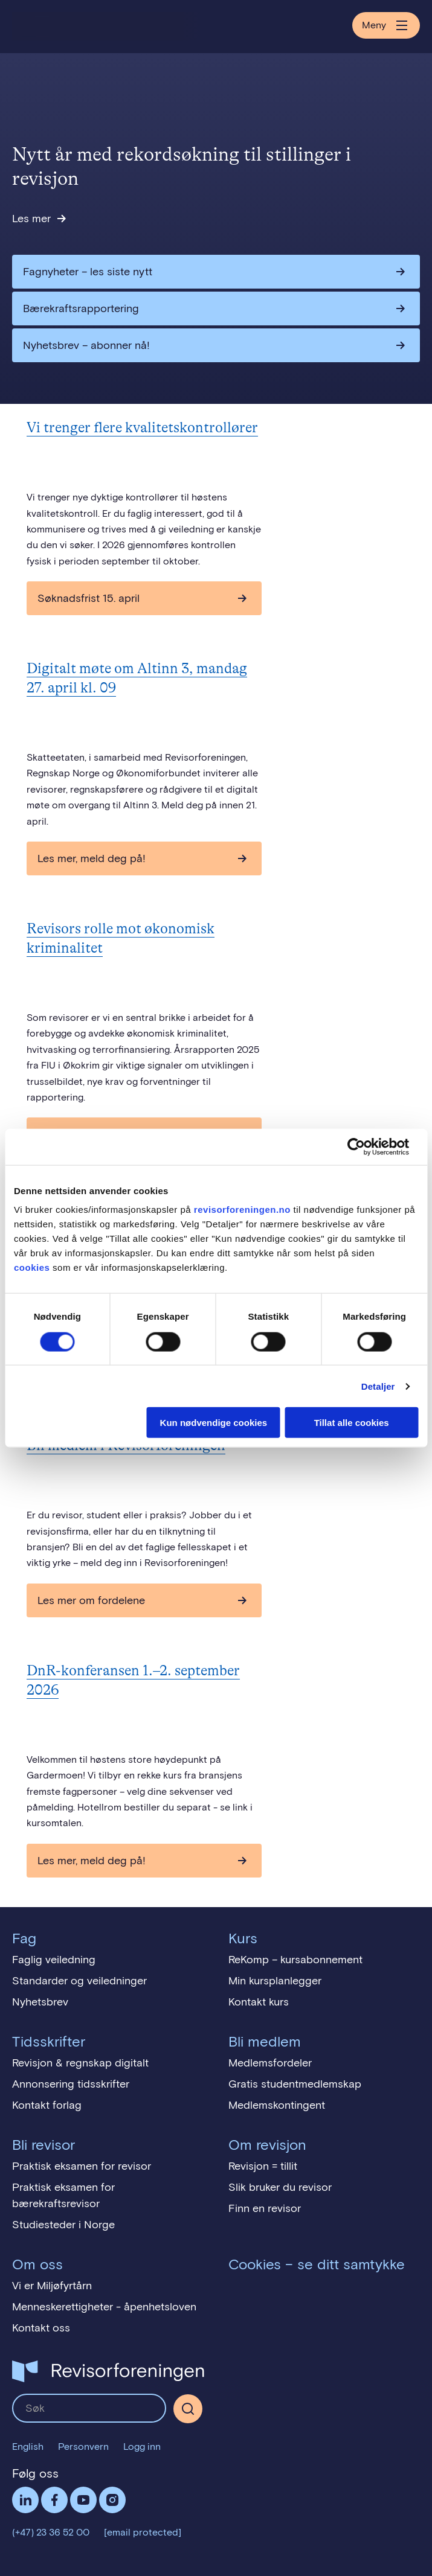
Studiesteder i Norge (63, 2224)
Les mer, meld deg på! (91, 858)
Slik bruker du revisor (280, 2187)
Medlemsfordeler (270, 2062)
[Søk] (187, 2408)
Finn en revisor (264, 2208)
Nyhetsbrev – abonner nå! (86, 345)
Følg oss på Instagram (112, 2500)
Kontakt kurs (258, 2002)
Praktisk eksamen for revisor (81, 2166)
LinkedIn (25, 2500)
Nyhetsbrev (40, 2002)
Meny (386, 25)
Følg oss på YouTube (83, 2500)
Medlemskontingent (276, 2105)
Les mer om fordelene (91, 1600)
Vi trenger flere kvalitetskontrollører (142, 428)
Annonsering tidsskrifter (70, 2084)
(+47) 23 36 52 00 (50, 2532)
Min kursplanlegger (274, 1980)
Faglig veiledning (53, 1959)
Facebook (54, 2500)
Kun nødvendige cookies (214, 1422)
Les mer (31, 218)
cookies (32, 1267)
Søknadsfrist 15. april (88, 598)
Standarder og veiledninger (79, 1980)
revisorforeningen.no (242, 1209)
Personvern (83, 2446)
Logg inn (142, 2446)
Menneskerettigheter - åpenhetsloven (104, 2306)
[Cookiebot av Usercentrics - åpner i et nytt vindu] (365, 1146)
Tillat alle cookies (351, 1422)
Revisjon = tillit (262, 2166)
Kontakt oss (41, 2328)
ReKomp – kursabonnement (295, 1959)
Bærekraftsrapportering (81, 308)
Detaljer (378, 1386)
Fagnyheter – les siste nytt (87, 271)
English (28, 2446)
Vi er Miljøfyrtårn (52, 2285)
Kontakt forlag (47, 2105)
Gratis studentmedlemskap (294, 2084)
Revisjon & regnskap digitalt (80, 2062)
